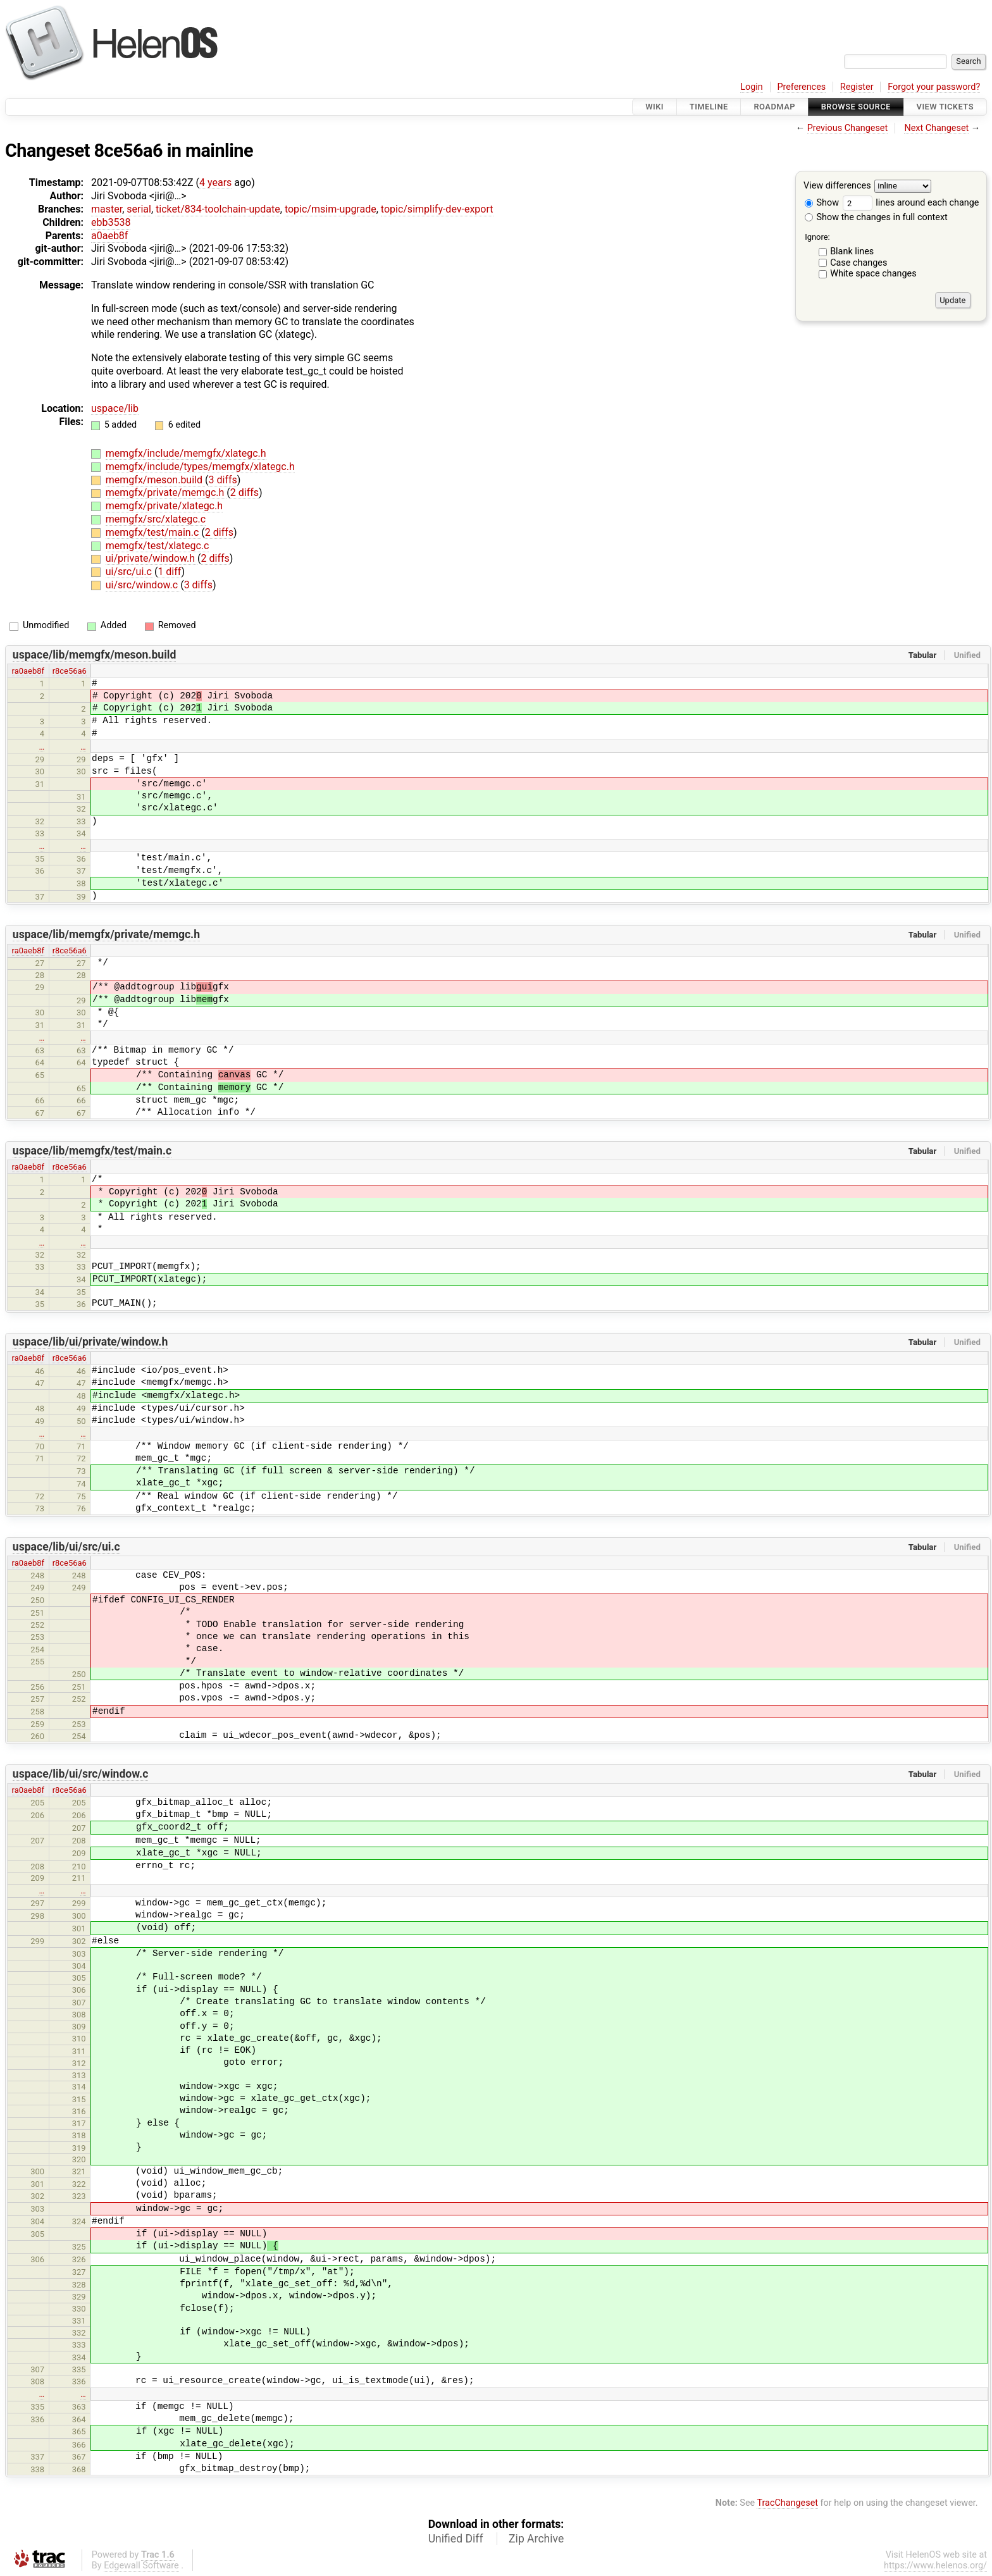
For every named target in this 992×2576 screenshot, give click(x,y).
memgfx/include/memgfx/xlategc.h (186, 453)
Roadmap (774, 106)
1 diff (169, 572)
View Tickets (945, 106)
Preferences (801, 87)
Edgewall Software (141, 2565)
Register (857, 87)
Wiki (654, 106)
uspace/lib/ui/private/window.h (90, 1341)
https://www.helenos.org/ (935, 2565)
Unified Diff (455, 2538)
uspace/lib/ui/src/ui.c (66, 1546)
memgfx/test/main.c (153, 532)
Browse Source (856, 106)
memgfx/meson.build (155, 480)
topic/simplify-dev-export (437, 209)
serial (139, 209)
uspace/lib (115, 408)
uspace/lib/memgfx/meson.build (95, 654)
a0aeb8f (109, 236)
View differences (837, 186)
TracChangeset (787, 2503)
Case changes (858, 262)
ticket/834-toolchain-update (218, 209)
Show (822, 202)
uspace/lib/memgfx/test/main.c (92, 1150)
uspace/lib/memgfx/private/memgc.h (106, 934)
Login (751, 87)
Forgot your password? (934, 87)
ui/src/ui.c (130, 572)
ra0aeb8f (28, 671)
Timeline (709, 106)
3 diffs (222, 480)
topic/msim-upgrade (330, 209)
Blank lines (852, 251)
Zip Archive (536, 2538)
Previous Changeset (847, 128)
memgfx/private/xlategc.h (164, 506)
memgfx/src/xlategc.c (156, 519)
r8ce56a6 (70, 671)
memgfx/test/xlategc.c (157, 546)
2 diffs (244, 492)
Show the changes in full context (876, 217)
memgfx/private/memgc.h (166, 492)
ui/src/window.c (143, 585)
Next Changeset (936, 128)
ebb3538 (110, 222)
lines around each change (911, 202)
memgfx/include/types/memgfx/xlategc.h (200, 467)
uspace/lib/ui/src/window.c (81, 1774)
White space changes (873, 273)
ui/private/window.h (151, 558)
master (106, 209)
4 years (215, 182)
